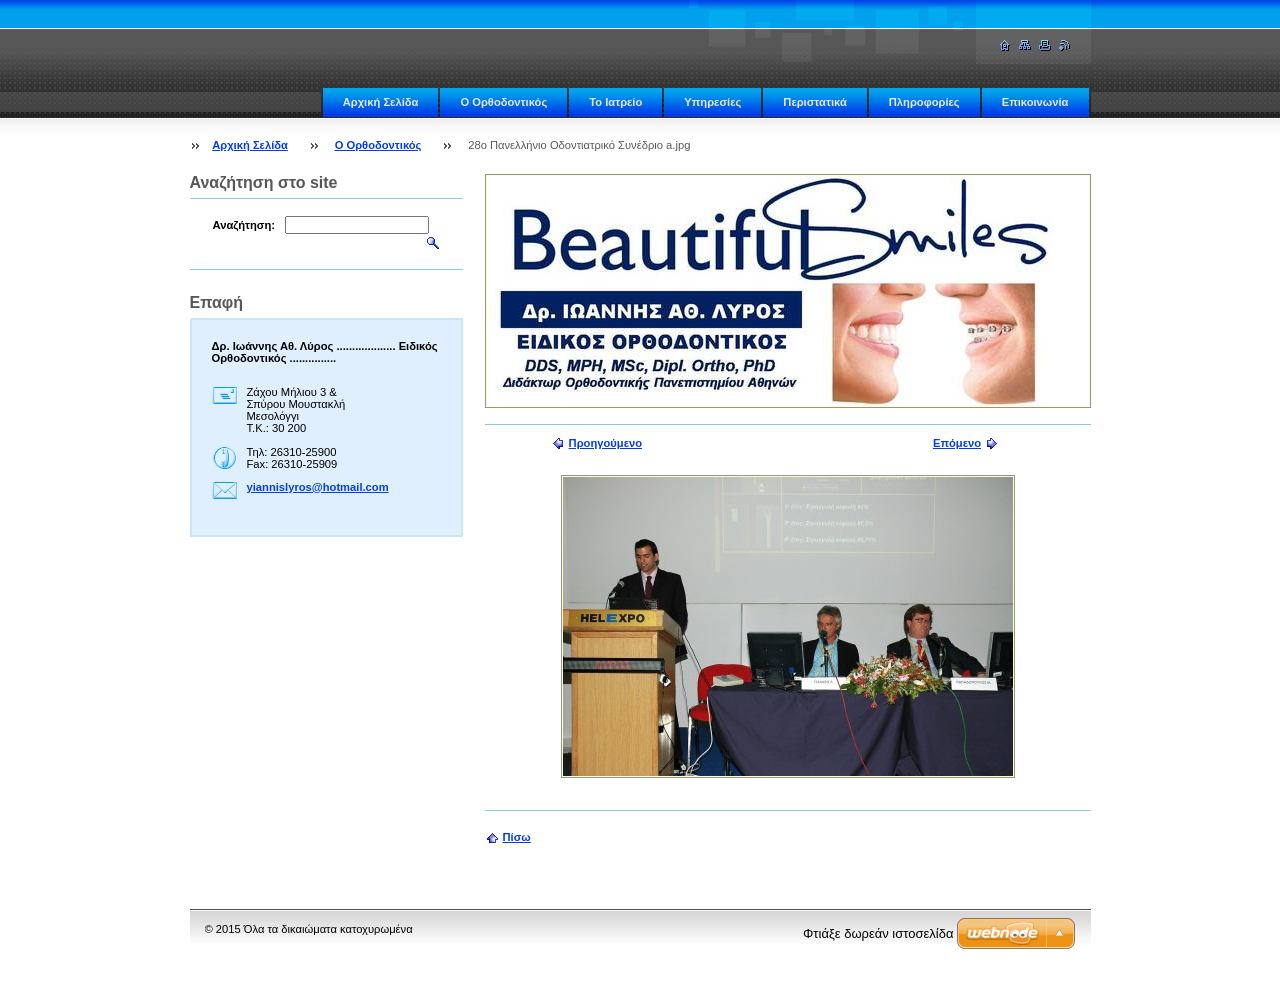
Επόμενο (957, 443)
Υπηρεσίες (712, 102)
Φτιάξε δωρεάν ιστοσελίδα (878, 933)
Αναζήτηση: (244, 225)
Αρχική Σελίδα (381, 102)
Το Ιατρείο (615, 102)
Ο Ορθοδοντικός (503, 102)
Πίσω (517, 837)
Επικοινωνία (1035, 102)
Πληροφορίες (924, 102)
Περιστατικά (814, 102)
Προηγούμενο (605, 443)
